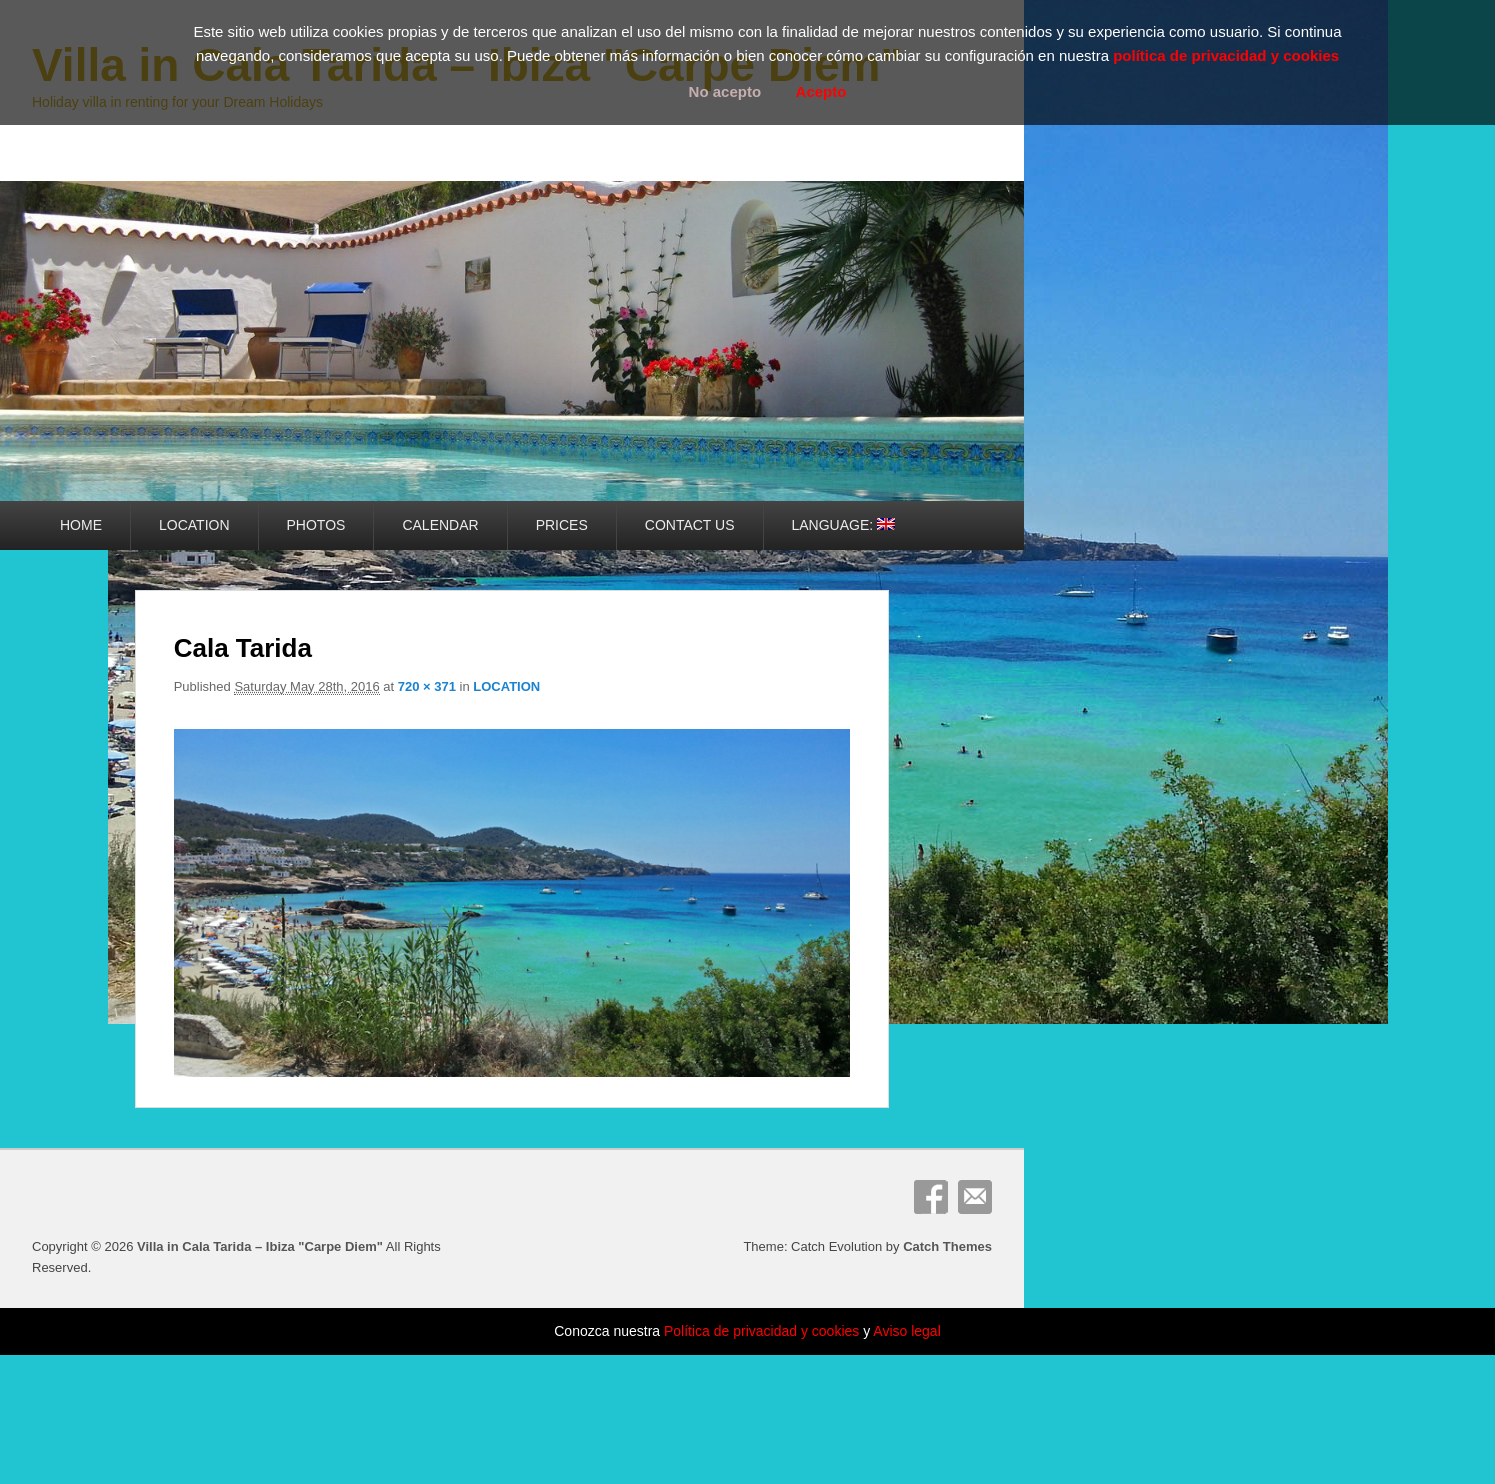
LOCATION (194, 525)
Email (975, 1197)
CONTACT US (690, 525)
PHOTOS (316, 525)
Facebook (931, 1197)
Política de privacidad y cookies (761, 1331)
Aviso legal (906, 1331)
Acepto (821, 91)
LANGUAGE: (844, 525)
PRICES (562, 525)
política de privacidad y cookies (1226, 55)
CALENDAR (440, 525)
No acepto (725, 91)
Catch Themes (947, 1246)
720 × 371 (427, 686)
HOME (81, 525)
